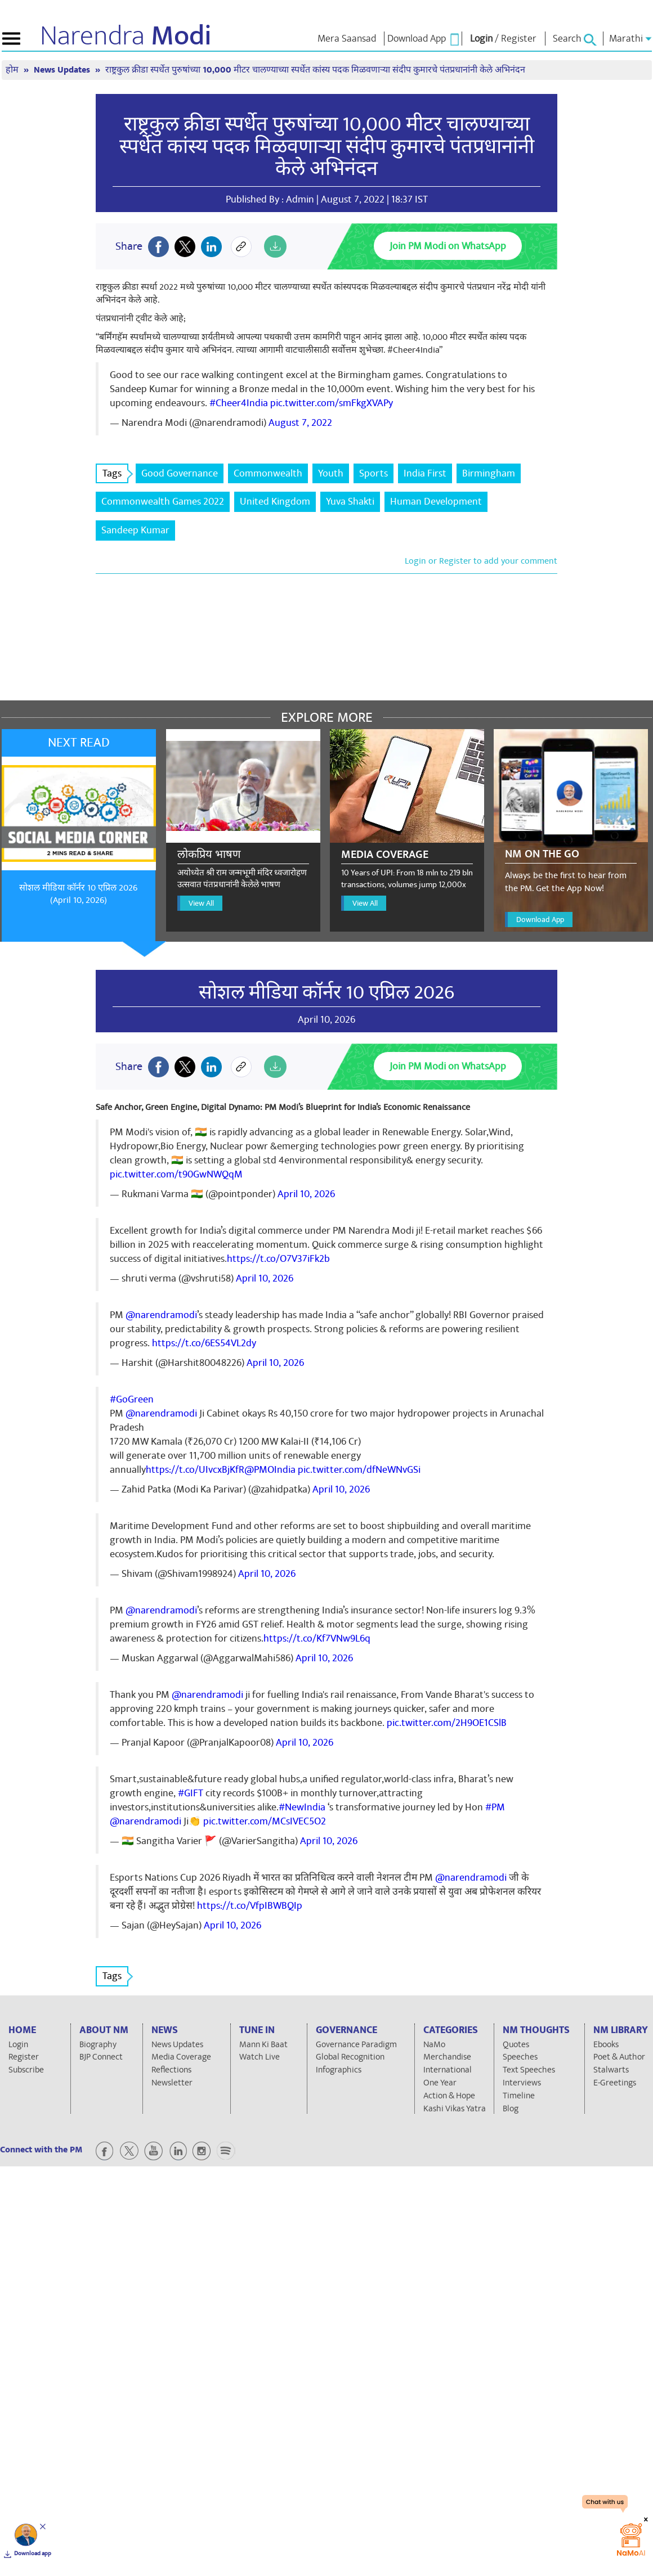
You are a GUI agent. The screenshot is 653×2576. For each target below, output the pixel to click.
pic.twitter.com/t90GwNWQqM (176, 1174)
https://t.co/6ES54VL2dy (204, 1343)
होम (13, 70)
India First (425, 473)
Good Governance (179, 473)
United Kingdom (275, 501)
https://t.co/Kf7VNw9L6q (316, 1638)
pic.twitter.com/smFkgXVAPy (331, 403)
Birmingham (488, 473)
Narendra (126, 36)
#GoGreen (132, 1399)
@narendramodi (161, 1315)
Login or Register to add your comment (481, 561)
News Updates (63, 70)
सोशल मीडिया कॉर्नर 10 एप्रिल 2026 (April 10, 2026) (78, 894)
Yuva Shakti (350, 501)
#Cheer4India (238, 403)
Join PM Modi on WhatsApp (448, 246)
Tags (115, 473)
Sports (373, 473)
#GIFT (190, 1793)
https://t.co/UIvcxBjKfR (195, 1470)
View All (201, 903)
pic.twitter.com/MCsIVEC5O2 (264, 1821)
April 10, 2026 (306, 1194)
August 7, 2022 (300, 423)
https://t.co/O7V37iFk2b (278, 1259)
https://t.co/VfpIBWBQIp (249, 1906)
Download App (540, 919)
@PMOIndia (270, 1470)
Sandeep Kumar (135, 530)
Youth (330, 473)
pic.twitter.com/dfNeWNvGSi (359, 1470)
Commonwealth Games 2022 (162, 501)
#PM (495, 1807)
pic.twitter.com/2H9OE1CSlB (447, 1723)
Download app (32, 2553)
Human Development (436, 501)
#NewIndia (302, 1807)
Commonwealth (268, 473)
